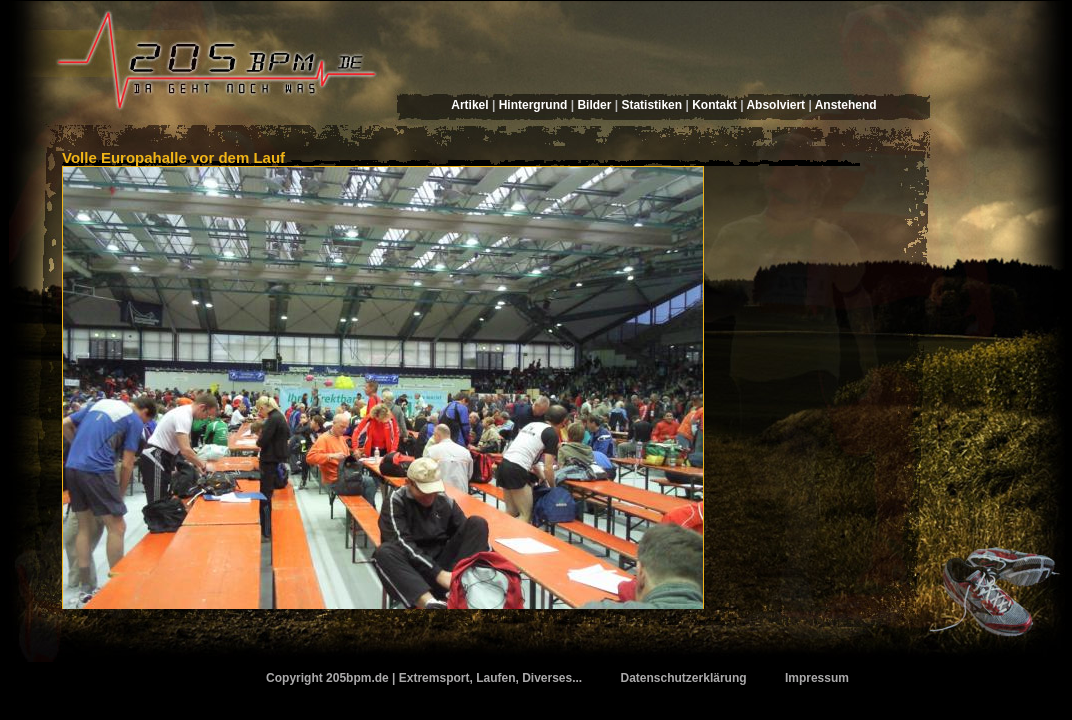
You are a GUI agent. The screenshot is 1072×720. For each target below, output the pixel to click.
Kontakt (714, 105)
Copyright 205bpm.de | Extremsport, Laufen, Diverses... (424, 678)
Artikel (469, 105)
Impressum (817, 678)
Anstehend (846, 105)
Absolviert (775, 105)
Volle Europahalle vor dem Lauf (173, 157)
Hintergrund (533, 105)
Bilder (594, 105)
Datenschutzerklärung (684, 678)
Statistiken (651, 105)
